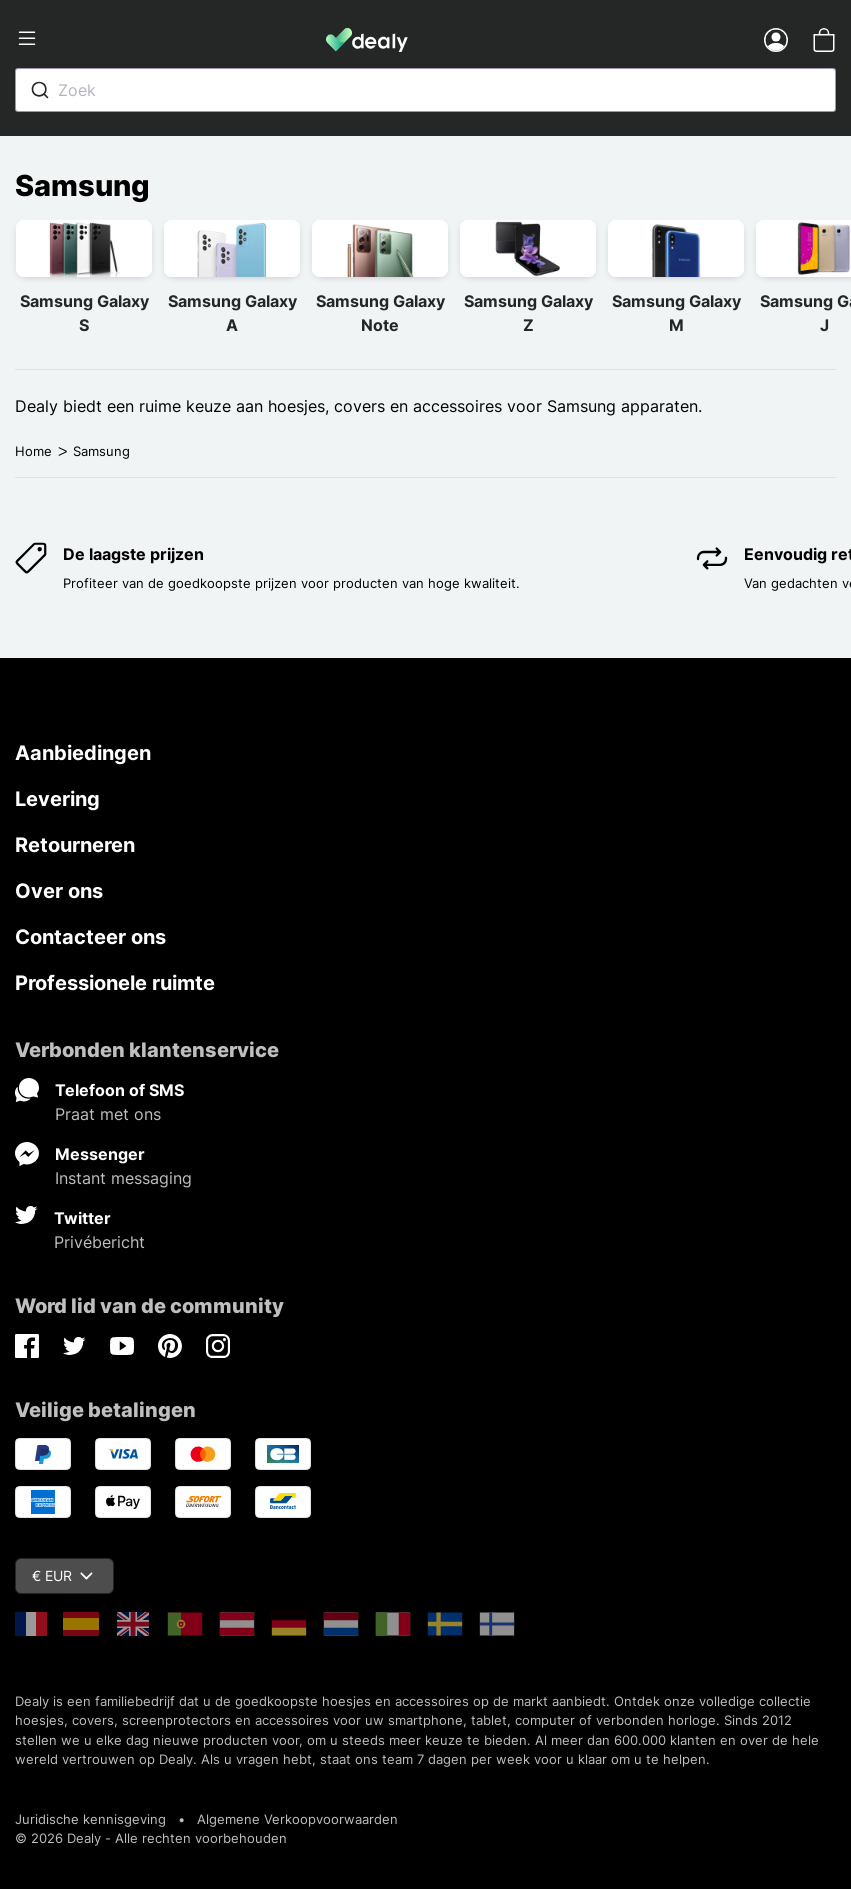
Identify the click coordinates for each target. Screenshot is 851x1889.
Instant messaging (123, 1178)
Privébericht (99, 1242)
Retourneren (75, 845)
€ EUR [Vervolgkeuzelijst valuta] (62, 1575)
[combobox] (425, 90)
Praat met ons (108, 1114)
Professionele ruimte (115, 983)
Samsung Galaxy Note (380, 313)
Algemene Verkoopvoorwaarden (297, 1819)
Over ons (59, 891)
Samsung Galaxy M (676, 313)
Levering (57, 799)
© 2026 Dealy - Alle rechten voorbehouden (151, 1838)
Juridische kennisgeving (90, 1819)
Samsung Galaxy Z (528, 313)
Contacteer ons (90, 937)
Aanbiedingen (83, 753)
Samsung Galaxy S (84, 313)
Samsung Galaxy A (232, 313)
